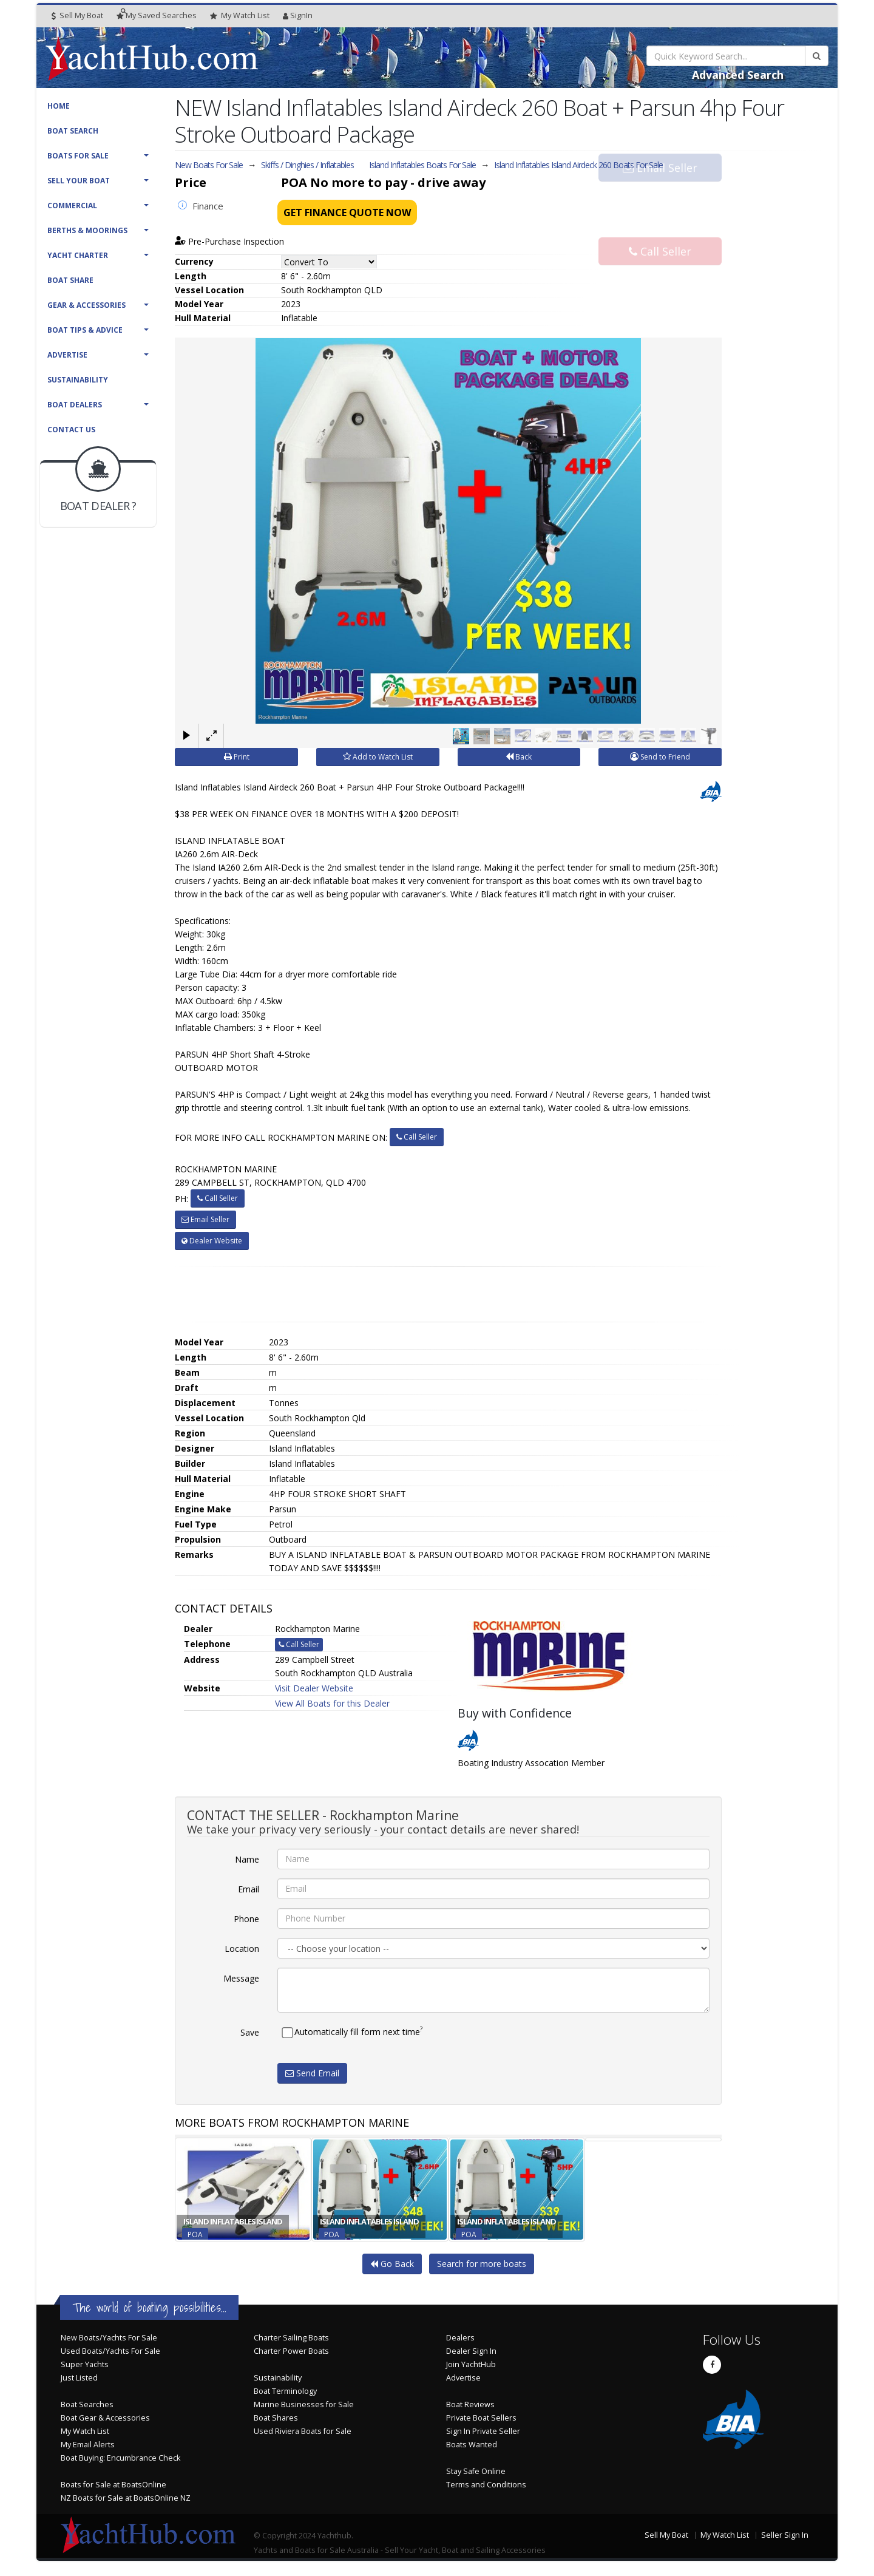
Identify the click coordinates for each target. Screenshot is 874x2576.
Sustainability (77, 380)
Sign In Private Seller (483, 2431)
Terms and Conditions (486, 2484)
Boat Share (70, 280)
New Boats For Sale (209, 165)
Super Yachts (85, 2364)
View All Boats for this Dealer (332, 1703)
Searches (157, 15)
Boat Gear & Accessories (105, 2418)
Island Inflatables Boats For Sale (422, 165)
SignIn (298, 15)
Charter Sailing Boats (291, 2338)
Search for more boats (481, 2263)
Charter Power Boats (291, 2351)
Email (248, 1889)
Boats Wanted (471, 2444)
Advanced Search (738, 74)
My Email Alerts (88, 2444)
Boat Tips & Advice (85, 330)
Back (519, 757)
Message (241, 1978)
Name (247, 1859)
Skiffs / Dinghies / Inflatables (307, 165)
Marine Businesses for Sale (304, 2404)
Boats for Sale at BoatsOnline (113, 2484)
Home (58, 106)
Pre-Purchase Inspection (229, 241)
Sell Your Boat (78, 180)
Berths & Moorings (87, 230)
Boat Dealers (74, 404)
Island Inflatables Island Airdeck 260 (578, 165)
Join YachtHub (471, 2364)
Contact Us (71, 429)
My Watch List (85, 2431)
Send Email (312, 2073)
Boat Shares (276, 2418)
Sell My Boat (77, 15)
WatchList (239, 15)
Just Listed (79, 2378)
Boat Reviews (470, 2404)
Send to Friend (660, 757)
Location (242, 1948)
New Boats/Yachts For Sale (109, 2338)
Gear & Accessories (86, 305)
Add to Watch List (378, 757)
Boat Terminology (285, 2391)
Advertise (67, 355)
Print (236, 757)
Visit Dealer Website (314, 1688)
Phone (246, 1919)
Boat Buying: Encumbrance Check (120, 2458)
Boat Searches (87, 2404)
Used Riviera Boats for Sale (302, 2431)
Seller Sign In (784, 2535)
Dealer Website (211, 1240)
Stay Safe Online (476, 2471)
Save (249, 2032)
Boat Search (72, 131)
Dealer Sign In (471, 2351)
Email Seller (660, 189)
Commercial (72, 205)
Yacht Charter (77, 255)
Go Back (392, 2263)
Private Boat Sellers (481, 2418)
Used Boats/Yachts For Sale (110, 2351)
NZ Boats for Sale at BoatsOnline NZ (126, 2498)
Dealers (460, 2338)
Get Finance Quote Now (347, 212)
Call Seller (660, 229)
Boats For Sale (78, 156)
